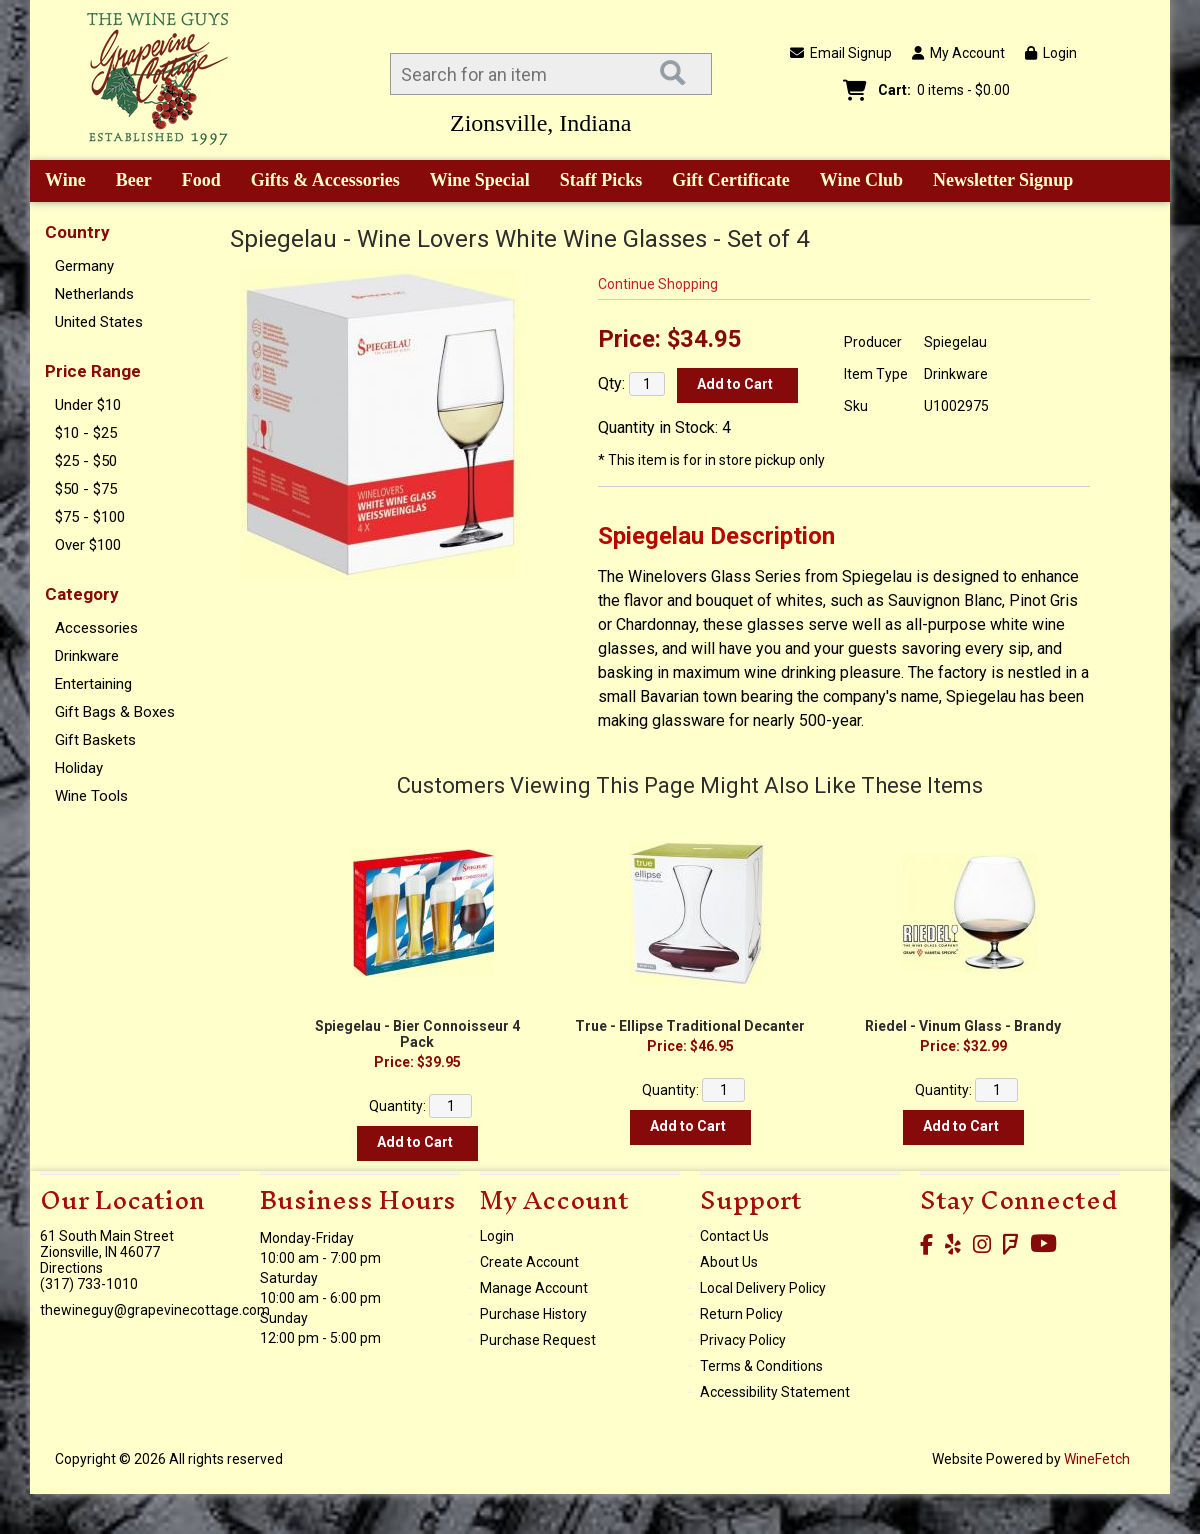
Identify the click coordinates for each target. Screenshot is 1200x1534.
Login (1051, 53)
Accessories (96, 628)
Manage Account (534, 1288)
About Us (729, 1262)
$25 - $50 (86, 461)
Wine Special (480, 180)
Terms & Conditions (761, 1366)
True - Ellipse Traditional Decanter (690, 1026)
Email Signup (841, 53)
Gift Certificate (730, 180)
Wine (58, 182)
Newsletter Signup (1003, 180)
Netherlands (94, 294)
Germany (84, 266)
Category (82, 594)
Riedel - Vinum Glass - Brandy (963, 1026)
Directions (71, 1268)
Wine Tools (91, 796)
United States (99, 322)
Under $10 (88, 405)
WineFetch (1097, 1459)
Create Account (529, 1262)
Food (195, 182)
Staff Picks (601, 180)
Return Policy (741, 1314)
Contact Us (734, 1236)
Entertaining (93, 684)
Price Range (93, 371)
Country (77, 232)
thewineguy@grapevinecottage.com (155, 1310)
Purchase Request (538, 1340)
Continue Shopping (658, 284)
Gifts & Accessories (318, 182)
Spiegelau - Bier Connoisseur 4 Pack (417, 1034)
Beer (127, 182)
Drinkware (87, 656)
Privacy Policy (743, 1340)
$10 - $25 (86, 433)
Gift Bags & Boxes (115, 712)
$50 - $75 (86, 489)
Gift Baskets (95, 740)
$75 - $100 (90, 517)
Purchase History (533, 1314)
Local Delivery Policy (763, 1288)
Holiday (79, 768)
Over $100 (88, 545)
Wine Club (855, 182)
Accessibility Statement (775, 1392)
